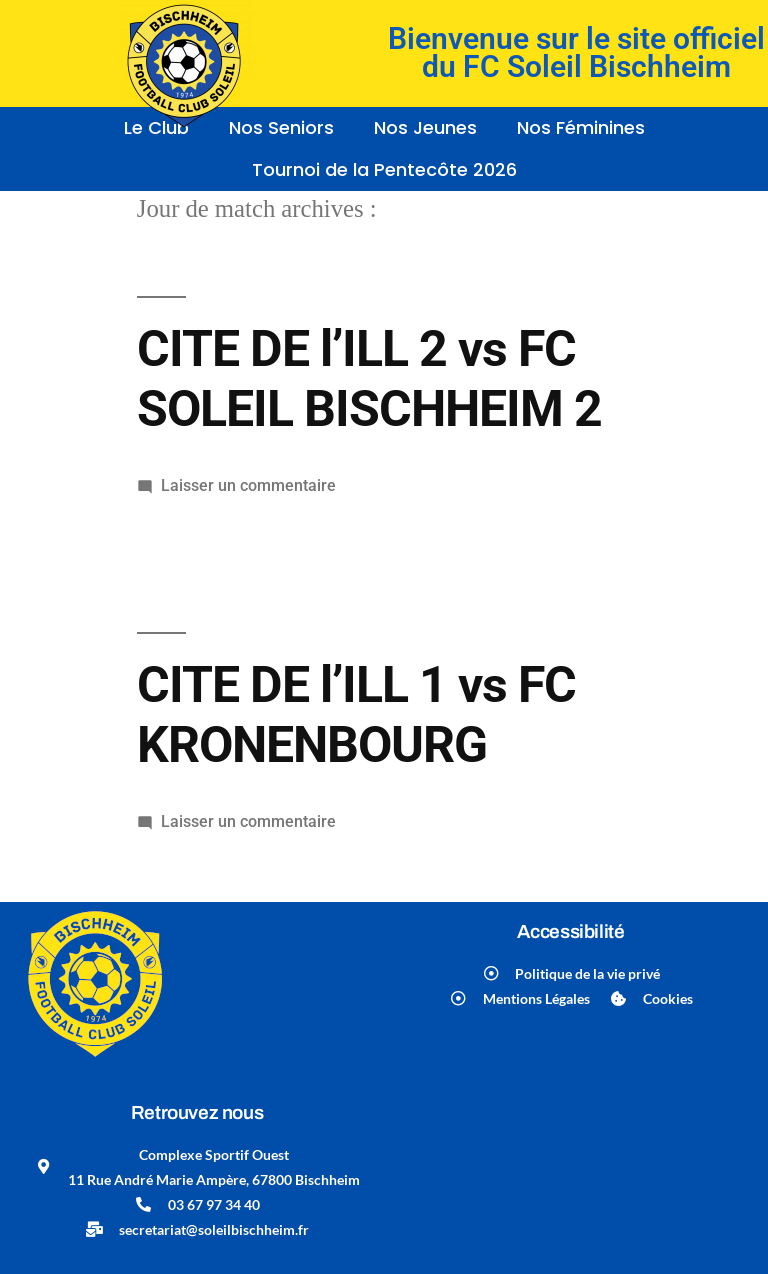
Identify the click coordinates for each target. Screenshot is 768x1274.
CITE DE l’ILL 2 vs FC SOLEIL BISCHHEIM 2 (369, 378)
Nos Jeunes (425, 127)
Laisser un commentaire (248, 485)
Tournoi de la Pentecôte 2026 (384, 169)
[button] (430, 128)
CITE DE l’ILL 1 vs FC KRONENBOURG (356, 714)
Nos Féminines (581, 127)
